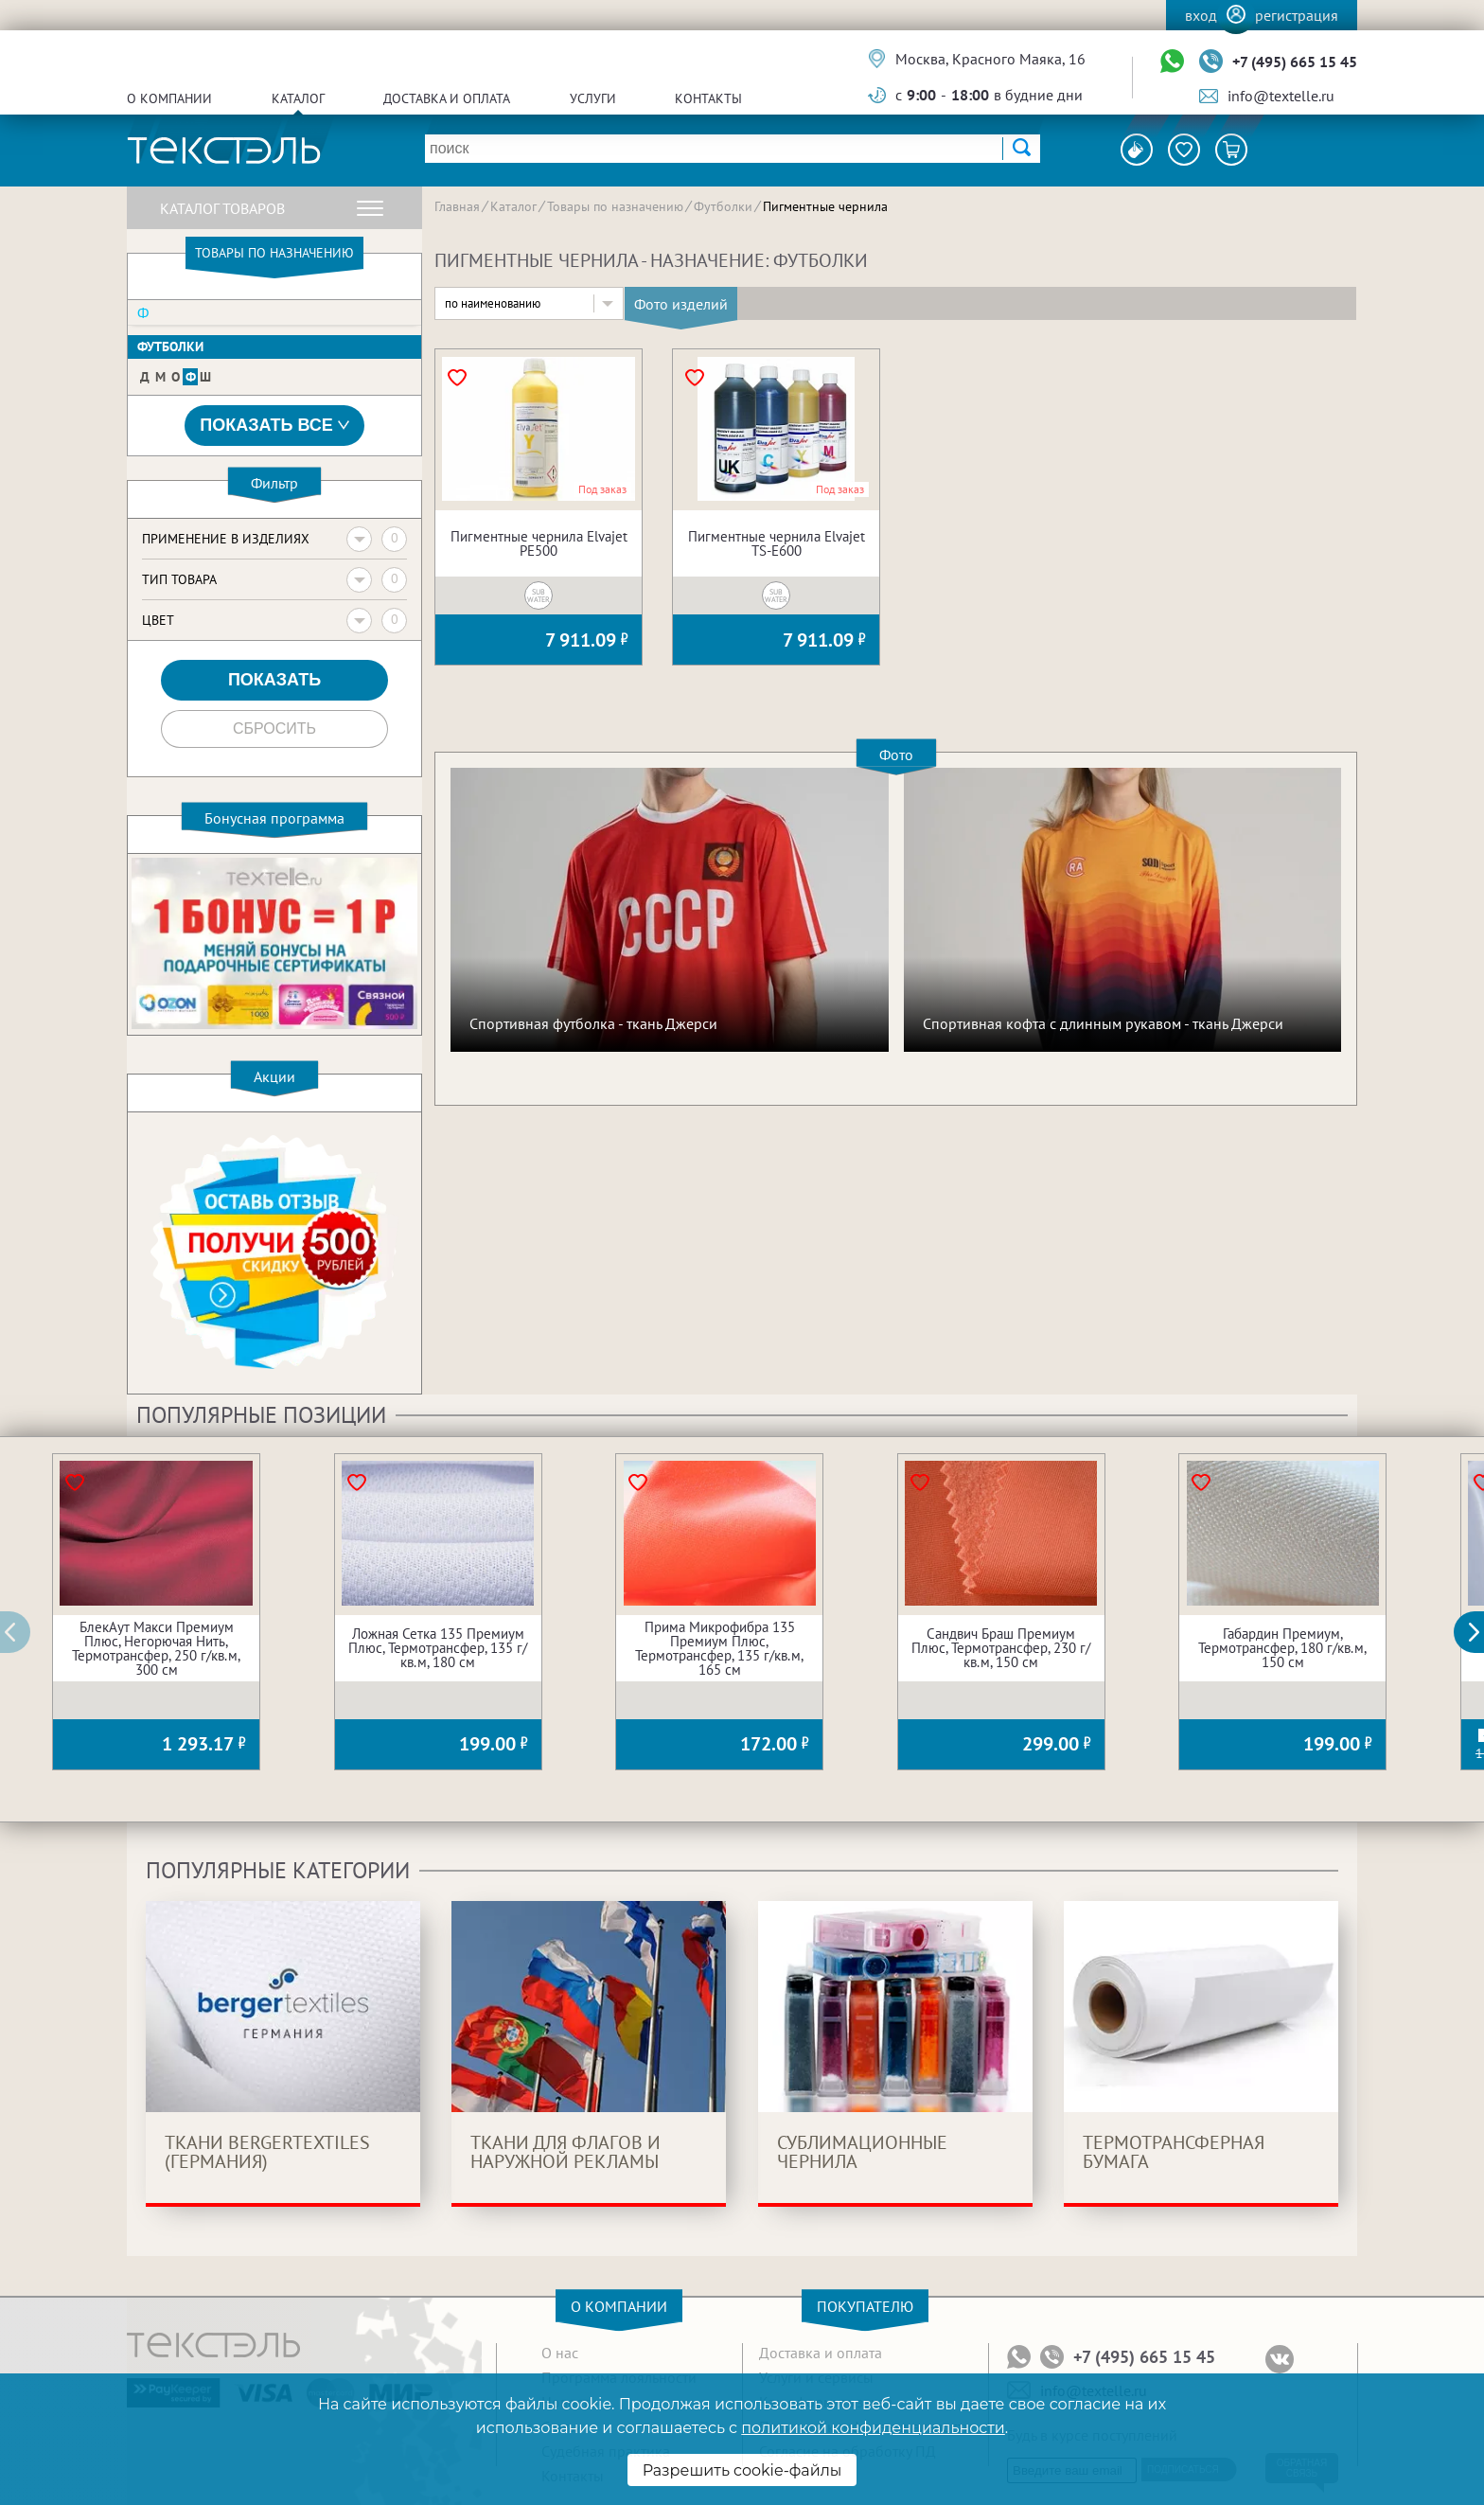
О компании (169, 98)
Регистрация (1296, 15)
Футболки (170, 346)
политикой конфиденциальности (872, 2428)
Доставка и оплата (446, 98)
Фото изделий (681, 303)
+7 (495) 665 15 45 (1294, 61)
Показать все (274, 425)
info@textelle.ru (1281, 95)
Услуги (593, 98)
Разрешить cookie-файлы (742, 2470)
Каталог (298, 98)
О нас (559, 2352)
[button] (1479, 1632)
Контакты (708, 98)
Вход (1201, 15)
